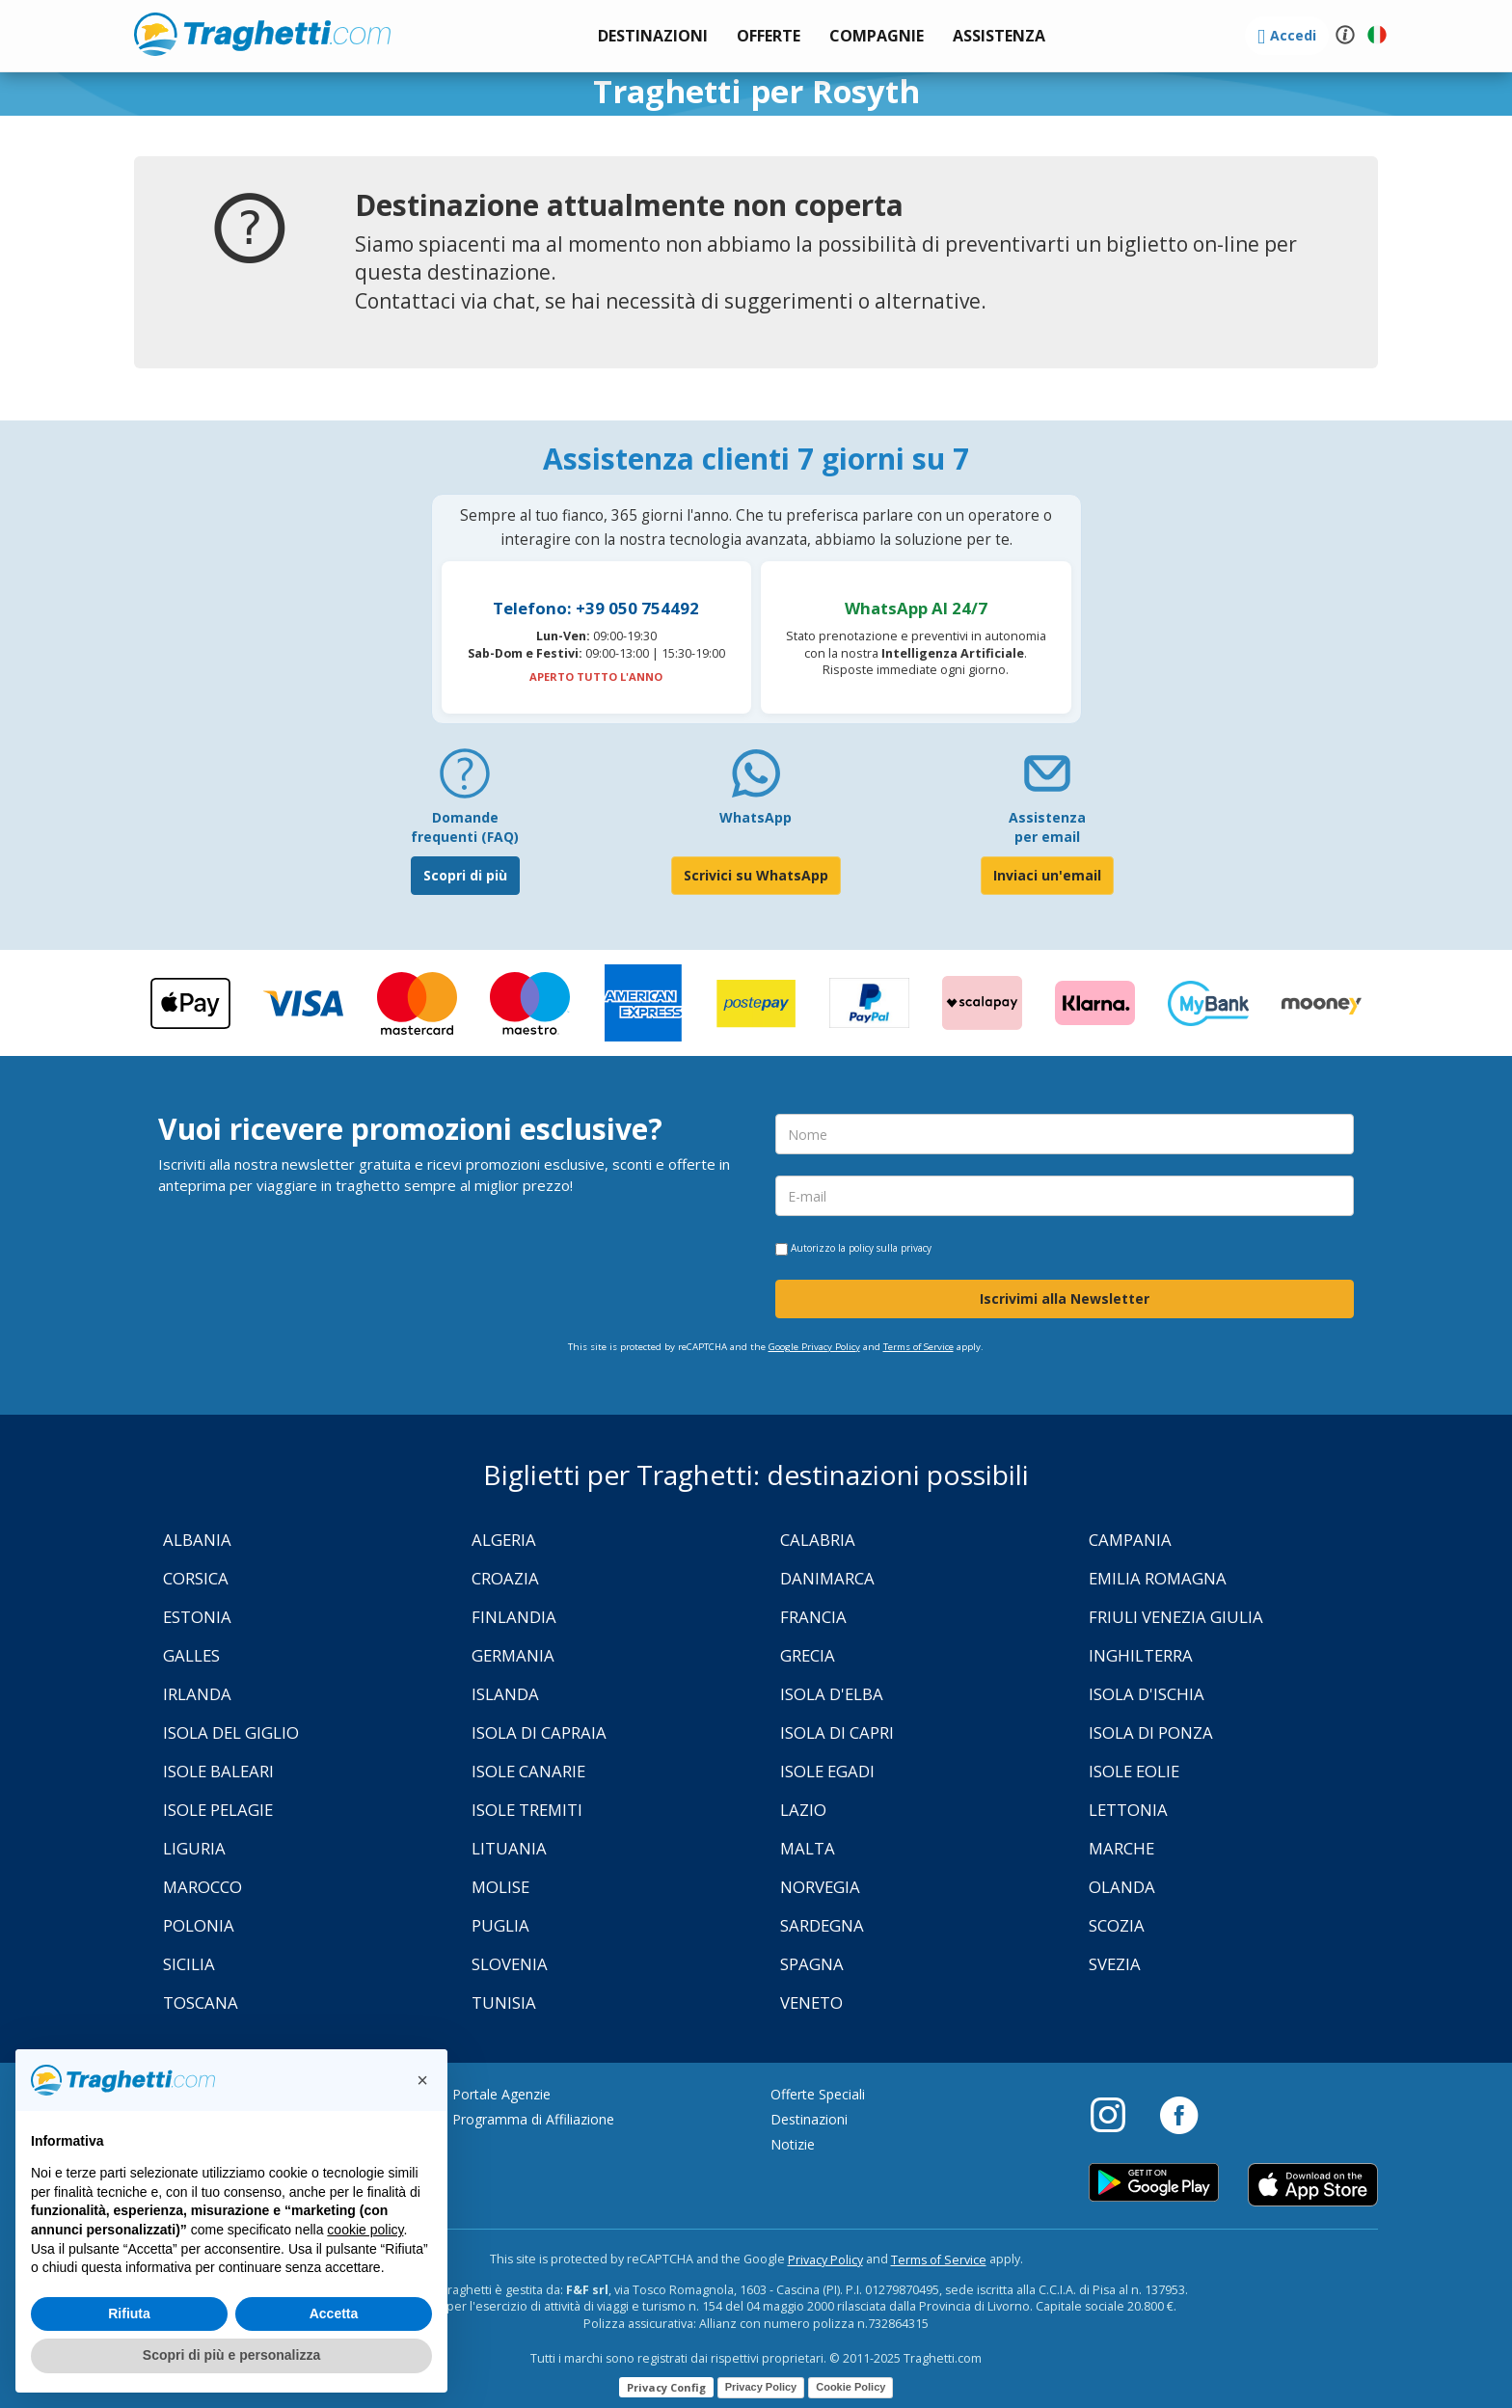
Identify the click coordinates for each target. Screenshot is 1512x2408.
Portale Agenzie (501, 2094)
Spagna (812, 1964)
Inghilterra (1141, 1655)
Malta (807, 1848)
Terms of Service (918, 1346)
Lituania (509, 1848)
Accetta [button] (334, 2313)
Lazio (803, 1810)
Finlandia (514, 1617)
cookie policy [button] (365, 2229)
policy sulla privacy (890, 1248)
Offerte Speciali (817, 2094)
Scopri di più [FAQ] (465, 875)
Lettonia (1128, 1810)
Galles (191, 1655)
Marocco (202, 1887)
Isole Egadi (827, 1771)
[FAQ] (465, 781)
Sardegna (822, 1925)
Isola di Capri (837, 1732)
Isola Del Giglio (231, 1732)
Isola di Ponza (1151, 1732)
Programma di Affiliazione (533, 2119)
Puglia (500, 1925)
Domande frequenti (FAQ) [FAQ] (465, 827)
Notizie (792, 2144)
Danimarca (827, 1578)
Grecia (807, 1655)
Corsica (196, 1578)
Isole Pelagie (218, 1810)
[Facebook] (1178, 2114)
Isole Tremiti (527, 1810)
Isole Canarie (528, 1771)
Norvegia (820, 1887)
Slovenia (510, 1964)
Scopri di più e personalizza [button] (231, 2355)
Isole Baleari (218, 1771)
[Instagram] (1118, 2114)
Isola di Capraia (539, 1732)
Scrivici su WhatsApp (756, 875)
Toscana (200, 2002)
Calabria (817, 1540)
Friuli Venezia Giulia (1176, 1617)
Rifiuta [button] (129, 2313)
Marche (1121, 1848)
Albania (197, 1540)
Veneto (811, 2002)
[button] (999, 36)
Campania (1130, 1540)
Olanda (1122, 1887)
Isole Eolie (1134, 1771)
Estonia (197, 1617)
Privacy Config (666, 2387)
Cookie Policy (850, 2387)
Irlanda (197, 1694)
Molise (500, 1887)
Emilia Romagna (1158, 1578)
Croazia (505, 1578)
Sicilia (189, 1964)
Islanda (505, 1694)
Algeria (504, 1540)
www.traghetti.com (262, 34)
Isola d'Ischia (1146, 1694)
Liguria (194, 1848)
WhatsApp (755, 817)
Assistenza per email (1047, 827)
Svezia (1115, 1964)
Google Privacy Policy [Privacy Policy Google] (814, 1346)
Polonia (198, 1925)
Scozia (1117, 1925)
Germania (513, 1655)
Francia (813, 1617)
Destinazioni (809, 2119)
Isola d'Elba (831, 1694)
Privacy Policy (825, 2260)
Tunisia (504, 2002)
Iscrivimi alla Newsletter (1064, 1298)
